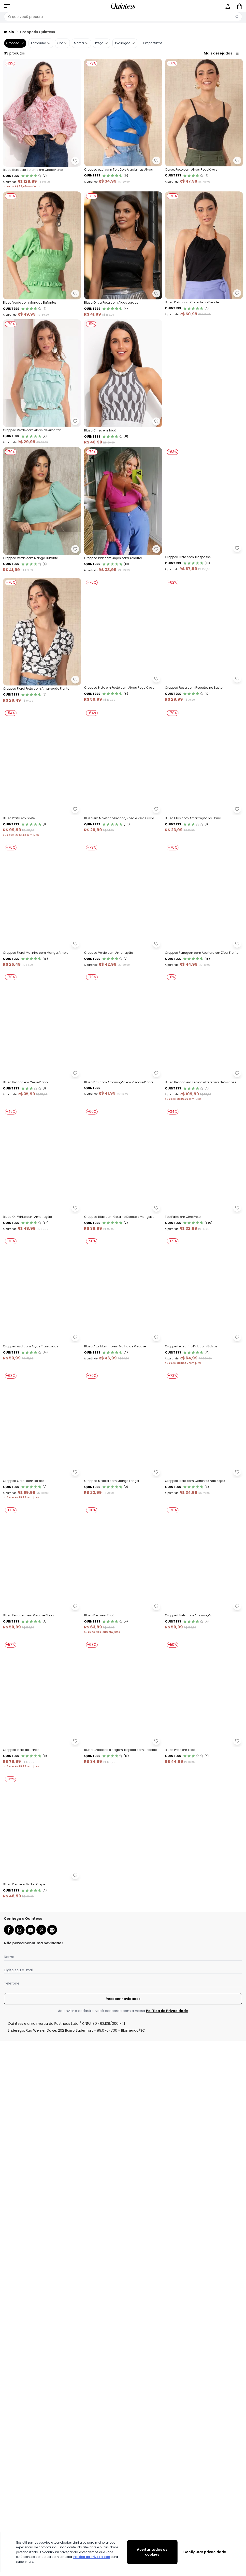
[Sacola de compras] (239, 6)
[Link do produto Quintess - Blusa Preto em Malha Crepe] (42, 1845)
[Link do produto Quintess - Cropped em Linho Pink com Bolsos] (204, 1305)
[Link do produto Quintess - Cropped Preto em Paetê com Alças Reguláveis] (123, 640)
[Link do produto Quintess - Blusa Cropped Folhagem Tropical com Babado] (123, 1712)
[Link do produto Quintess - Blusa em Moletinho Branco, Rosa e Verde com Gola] (123, 773)
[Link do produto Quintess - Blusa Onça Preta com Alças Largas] (123, 253)
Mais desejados (221, 53)
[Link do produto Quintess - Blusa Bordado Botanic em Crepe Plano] (42, 123)
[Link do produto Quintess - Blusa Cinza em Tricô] (123, 381)
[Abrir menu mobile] (7, 6)
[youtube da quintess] (30, 1940)
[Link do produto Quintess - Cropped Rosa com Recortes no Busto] (204, 640)
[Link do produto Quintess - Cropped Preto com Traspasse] (204, 509)
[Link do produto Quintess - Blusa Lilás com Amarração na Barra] (204, 773)
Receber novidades (123, 2008)
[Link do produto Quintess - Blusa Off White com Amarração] (42, 1172)
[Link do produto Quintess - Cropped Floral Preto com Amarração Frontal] (42, 640)
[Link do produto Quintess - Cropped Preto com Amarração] (204, 1577)
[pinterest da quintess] (41, 1940)
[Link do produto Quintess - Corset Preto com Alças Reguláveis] (204, 123)
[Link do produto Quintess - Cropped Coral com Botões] (42, 1441)
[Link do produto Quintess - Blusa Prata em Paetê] (42, 773)
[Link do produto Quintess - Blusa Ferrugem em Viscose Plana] (42, 1577)
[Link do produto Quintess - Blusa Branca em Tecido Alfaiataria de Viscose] (204, 1039)
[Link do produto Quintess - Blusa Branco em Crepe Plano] (42, 1039)
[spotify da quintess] (52, 1940)
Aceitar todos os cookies (152, 2552)
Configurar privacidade (204, 2551)
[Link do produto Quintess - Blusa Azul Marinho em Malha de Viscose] (123, 1305)
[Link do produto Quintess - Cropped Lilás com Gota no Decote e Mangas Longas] (123, 1172)
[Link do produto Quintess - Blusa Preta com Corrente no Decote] (204, 253)
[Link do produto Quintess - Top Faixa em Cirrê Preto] (204, 1172)
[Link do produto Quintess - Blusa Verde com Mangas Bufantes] (42, 253)
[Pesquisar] (237, 17)
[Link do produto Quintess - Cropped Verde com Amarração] (123, 906)
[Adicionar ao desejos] (75, 161)
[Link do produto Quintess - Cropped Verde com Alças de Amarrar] (42, 381)
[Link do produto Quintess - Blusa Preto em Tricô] (123, 1577)
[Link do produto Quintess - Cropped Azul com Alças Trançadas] (42, 1305)
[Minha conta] (227, 6)
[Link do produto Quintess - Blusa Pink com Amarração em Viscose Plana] (123, 1039)
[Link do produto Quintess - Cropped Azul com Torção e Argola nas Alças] (123, 123)
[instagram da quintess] (20, 1940)
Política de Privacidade (91, 2557)
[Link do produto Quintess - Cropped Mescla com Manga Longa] (123, 1441)
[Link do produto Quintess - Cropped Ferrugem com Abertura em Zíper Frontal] (204, 906)
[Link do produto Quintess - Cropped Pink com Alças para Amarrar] (123, 509)
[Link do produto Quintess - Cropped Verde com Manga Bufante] (42, 509)
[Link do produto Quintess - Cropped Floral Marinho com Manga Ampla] (42, 906)
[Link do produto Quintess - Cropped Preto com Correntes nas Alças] (204, 1441)
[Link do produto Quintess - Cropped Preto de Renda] (42, 1712)
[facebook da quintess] (9, 1940)
